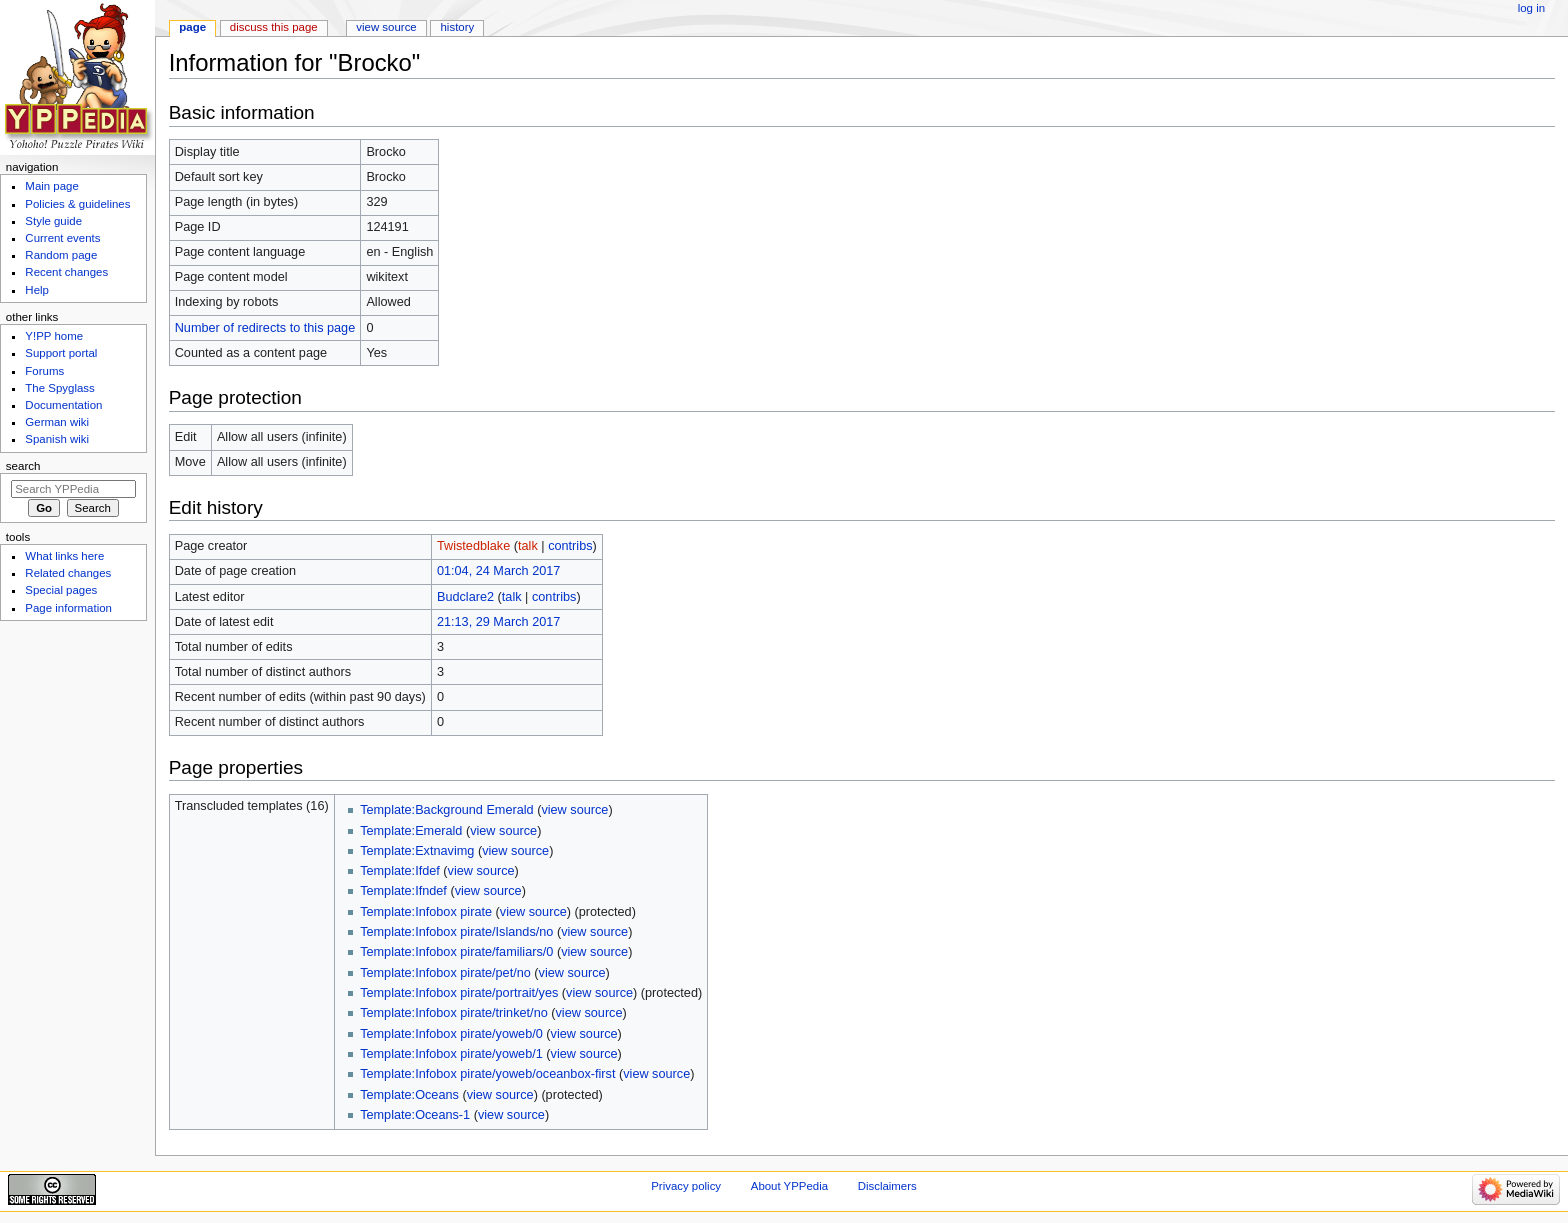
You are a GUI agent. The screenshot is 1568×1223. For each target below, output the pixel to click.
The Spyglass (59, 388)
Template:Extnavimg (417, 851)
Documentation (63, 405)
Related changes (68, 573)
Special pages (61, 590)
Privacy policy (686, 1186)
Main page (52, 186)
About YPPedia (789, 1186)
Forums (44, 371)
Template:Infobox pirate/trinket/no (454, 1013)
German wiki (57, 422)
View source (386, 27)
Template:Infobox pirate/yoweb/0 (451, 1034)
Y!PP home (54, 336)
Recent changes (66, 272)
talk (528, 546)
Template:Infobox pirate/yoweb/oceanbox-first (487, 1074)
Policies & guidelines (77, 204)
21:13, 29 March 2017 (498, 622)
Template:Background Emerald (447, 810)
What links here (64, 556)
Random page (61, 255)
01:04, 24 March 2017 (498, 571)
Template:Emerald (411, 831)
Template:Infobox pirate (426, 912)
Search (23, 466)
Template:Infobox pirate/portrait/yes (459, 993)
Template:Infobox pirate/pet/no (445, 973)
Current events (62, 238)
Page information (68, 608)
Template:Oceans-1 (415, 1115)
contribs (570, 546)
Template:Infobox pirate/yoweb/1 (451, 1054)
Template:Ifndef (403, 891)
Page (192, 27)
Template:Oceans (409, 1095)
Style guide (53, 221)
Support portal (61, 353)
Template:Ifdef (400, 871)
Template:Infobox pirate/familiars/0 (456, 952)
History (458, 27)
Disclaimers (887, 1186)
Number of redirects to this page (265, 328)
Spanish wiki (57, 439)
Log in (1531, 8)
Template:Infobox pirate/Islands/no (456, 932)
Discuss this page (274, 27)
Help (37, 290)
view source (574, 810)
